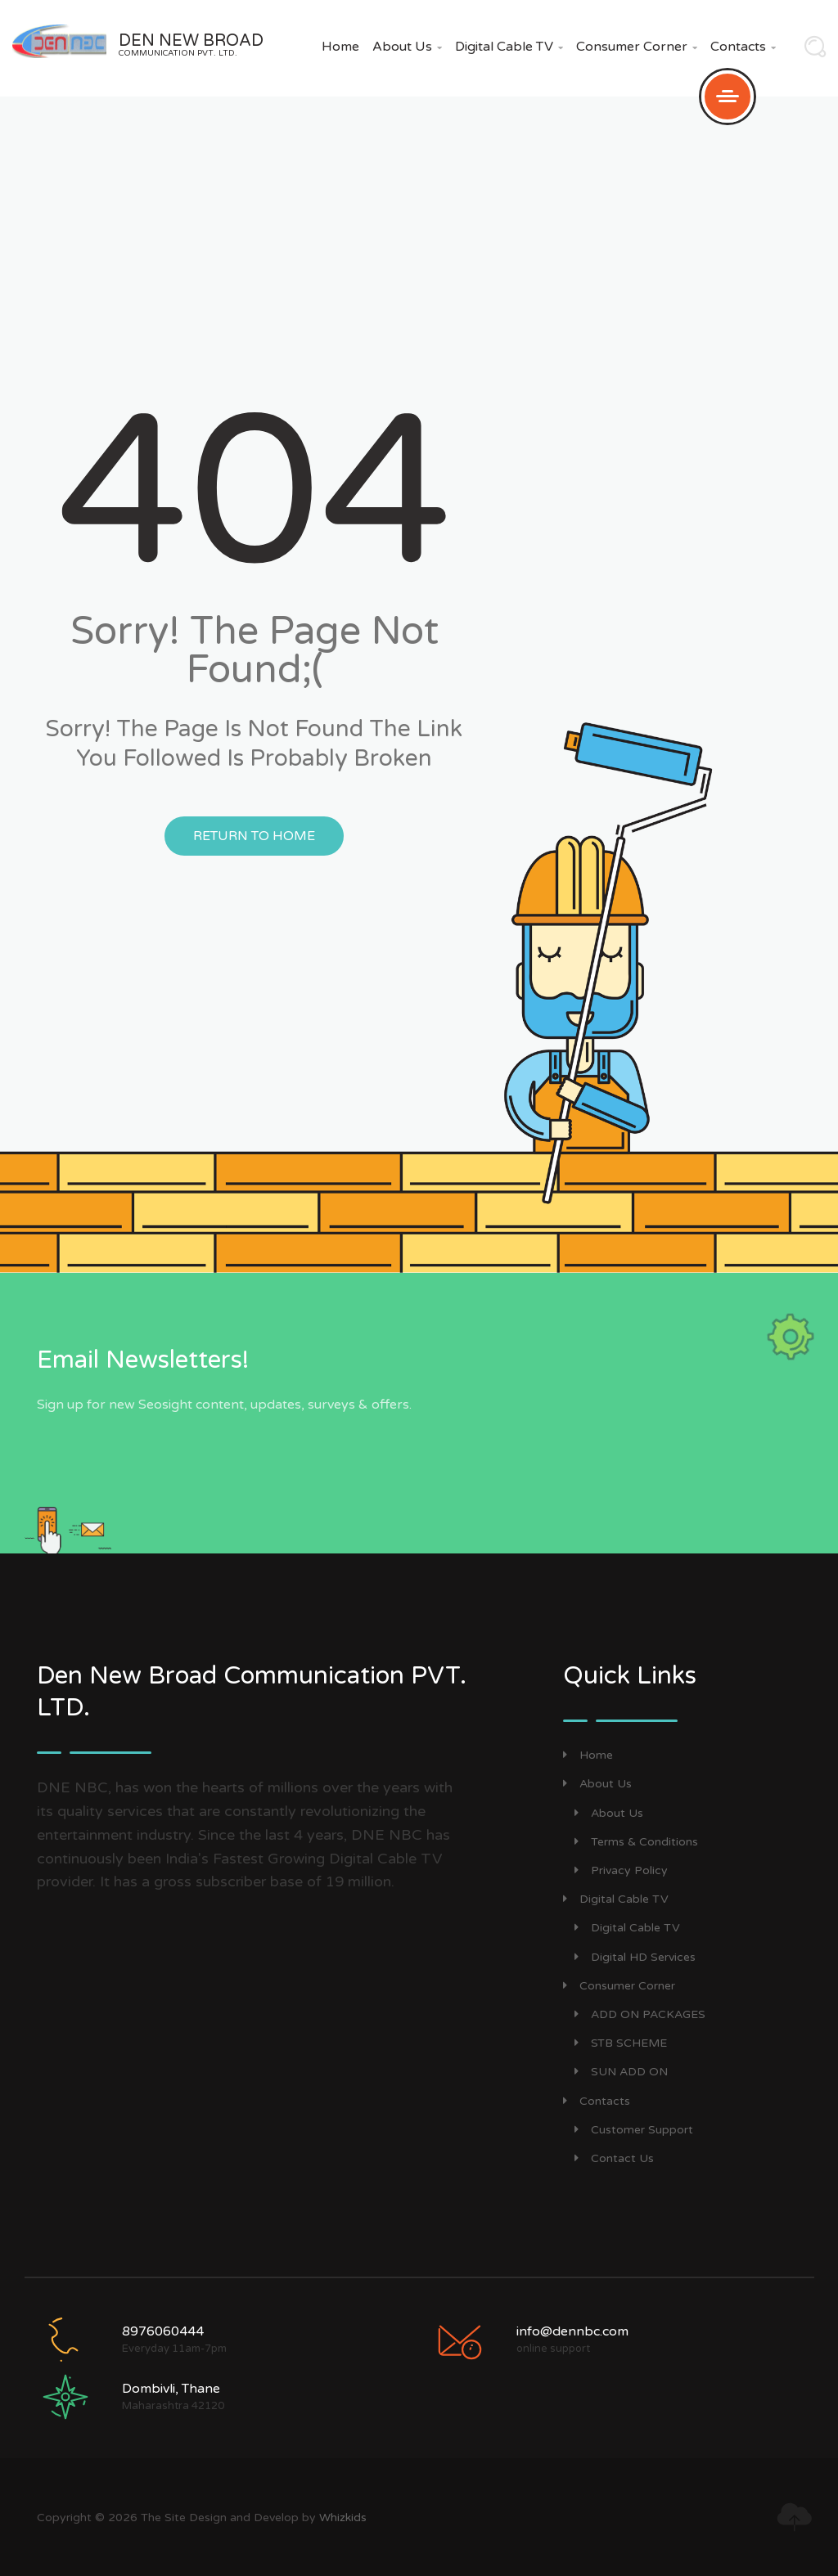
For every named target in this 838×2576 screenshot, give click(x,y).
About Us (407, 46)
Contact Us (614, 2158)
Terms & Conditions (636, 1842)
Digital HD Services (635, 1957)
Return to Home (254, 836)
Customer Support (633, 2130)
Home (340, 46)
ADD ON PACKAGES (639, 2014)
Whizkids (343, 2517)
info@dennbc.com (572, 2331)
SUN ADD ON (621, 2072)
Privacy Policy (621, 1870)
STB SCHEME (620, 2043)
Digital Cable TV (509, 46)
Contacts (743, 46)
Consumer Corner (636, 46)
